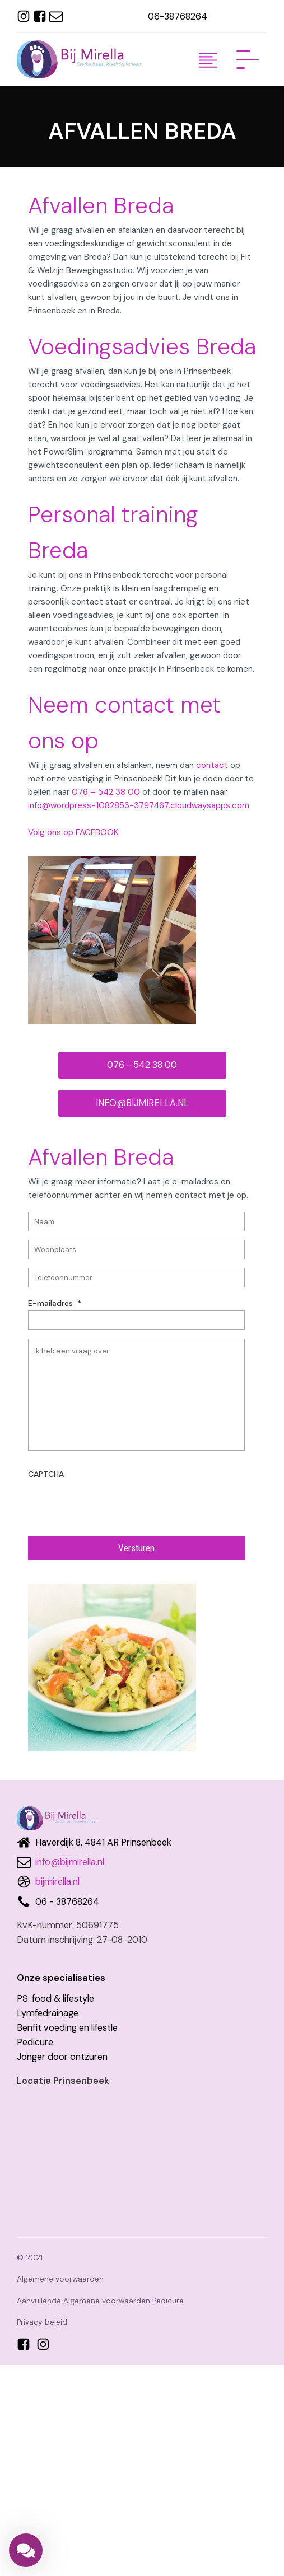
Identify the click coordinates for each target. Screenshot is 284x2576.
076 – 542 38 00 (106, 792)
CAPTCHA (46, 1474)
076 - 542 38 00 (142, 1065)
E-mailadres (54, 1303)
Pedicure (35, 2042)
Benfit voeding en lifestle (67, 2028)
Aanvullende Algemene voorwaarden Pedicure (100, 2301)
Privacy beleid (42, 2322)
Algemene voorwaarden (60, 2279)
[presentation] (113, 1503)
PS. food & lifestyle (55, 1998)
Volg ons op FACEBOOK (73, 832)
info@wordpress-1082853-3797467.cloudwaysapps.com (138, 805)
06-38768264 (177, 16)
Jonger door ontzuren (62, 2057)
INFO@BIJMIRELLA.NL (142, 1103)
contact (212, 765)
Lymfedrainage (47, 2013)
